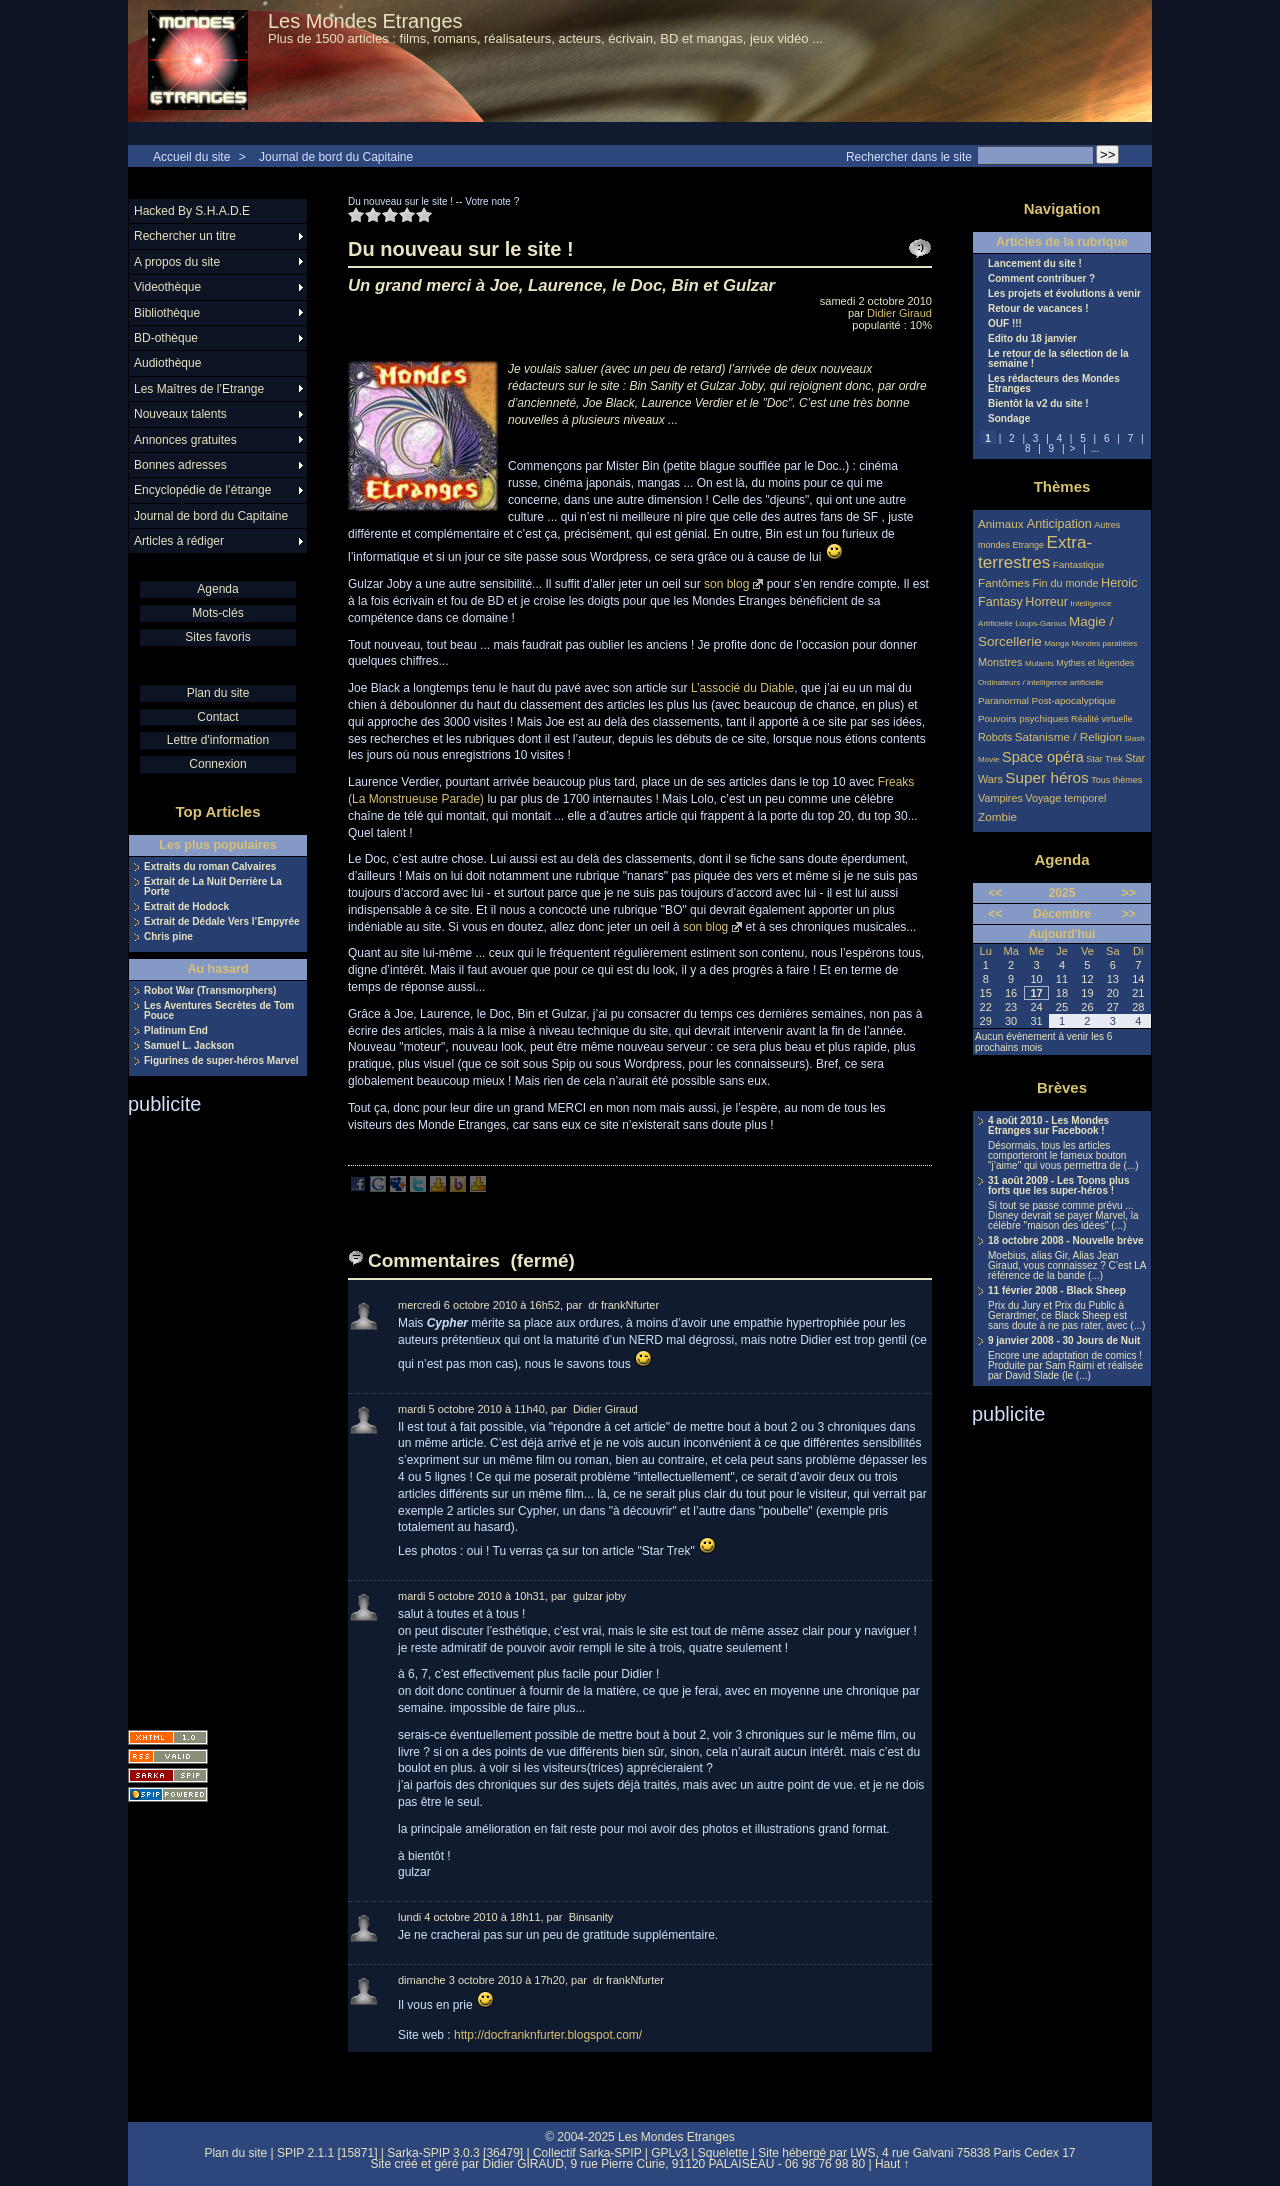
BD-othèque (166, 338)
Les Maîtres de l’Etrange (199, 389)
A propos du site (177, 262)
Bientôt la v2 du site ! (1038, 404)
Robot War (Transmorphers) (210, 991)
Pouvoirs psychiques (1023, 718)
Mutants (1039, 663)
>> (1129, 893)
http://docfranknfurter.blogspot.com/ (548, 2035)
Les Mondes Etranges (365, 21)
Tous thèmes (1116, 780)
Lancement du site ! (1035, 264)
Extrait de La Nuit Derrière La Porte (213, 887)
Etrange (1029, 545)
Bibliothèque (167, 313)
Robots (995, 737)
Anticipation (1059, 524)
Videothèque (167, 287)
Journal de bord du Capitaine (336, 157)
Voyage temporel (1065, 798)
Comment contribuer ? (1041, 279)
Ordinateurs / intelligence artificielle (1041, 682)
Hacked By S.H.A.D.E (192, 211)
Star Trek (1104, 759)
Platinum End (176, 1031)
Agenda (217, 589)
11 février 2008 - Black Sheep (1057, 1291)
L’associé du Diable (742, 688)
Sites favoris (217, 637)
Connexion (217, 764)
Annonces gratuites (185, 440)
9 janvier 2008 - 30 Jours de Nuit (1064, 1341)
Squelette (723, 2153)
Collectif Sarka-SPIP (587, 2153)
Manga (1056, 643)
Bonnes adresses (180, 465)
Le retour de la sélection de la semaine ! (1058, 359)
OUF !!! (1005, 324)
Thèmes (1062, 486)
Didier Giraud (899, 313)
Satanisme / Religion (1068, 736)
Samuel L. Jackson (189, 1046)
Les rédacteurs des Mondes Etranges (1054, 384)
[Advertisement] (208, 1416)
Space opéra (1043, 757)
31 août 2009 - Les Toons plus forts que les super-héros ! (1059, 1186)
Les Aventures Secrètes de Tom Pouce (219, 1011)
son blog (726, 584)
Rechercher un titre (185, 236)
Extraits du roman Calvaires (210, 867)
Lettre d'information (218, 740)
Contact (217, 717)
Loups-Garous (1040, 623)
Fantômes (1004, 582)
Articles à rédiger (179, 541)
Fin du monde (1065, 583)
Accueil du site (191, 157)
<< (995, 893)
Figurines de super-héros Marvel (221, 1061)
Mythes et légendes (1095, 663)
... (1095, 448)
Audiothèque (167, 363)
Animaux (1002, 523)
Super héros (1046, 777)
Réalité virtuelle (1102, 719)
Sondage (1009, 419)
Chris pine (168, 937)
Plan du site (218, 693)
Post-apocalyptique (1074, 700)
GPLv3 (669, 2153)
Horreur (1046, 602)
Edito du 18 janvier (1032, 339)
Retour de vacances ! (1038, 309)
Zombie (997, 816)
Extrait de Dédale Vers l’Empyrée (222, 922)
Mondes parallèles (1105, 643)
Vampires (1000, 798)
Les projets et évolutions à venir (1064, 294)
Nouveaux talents (180, 414)
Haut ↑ (892, 2164)
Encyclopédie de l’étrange (202, 490)
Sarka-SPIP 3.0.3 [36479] (455, 2153)
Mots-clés (217, 613)
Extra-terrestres (1035, 552)
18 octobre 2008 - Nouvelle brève (1066, 1241)
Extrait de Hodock (186, 907)
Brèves (1062, 1087)
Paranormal (1003, 700)
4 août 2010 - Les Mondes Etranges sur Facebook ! (1048, 1126)
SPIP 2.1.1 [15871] (327, 2153)
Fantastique (1079, 564)
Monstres (1000, 662)
